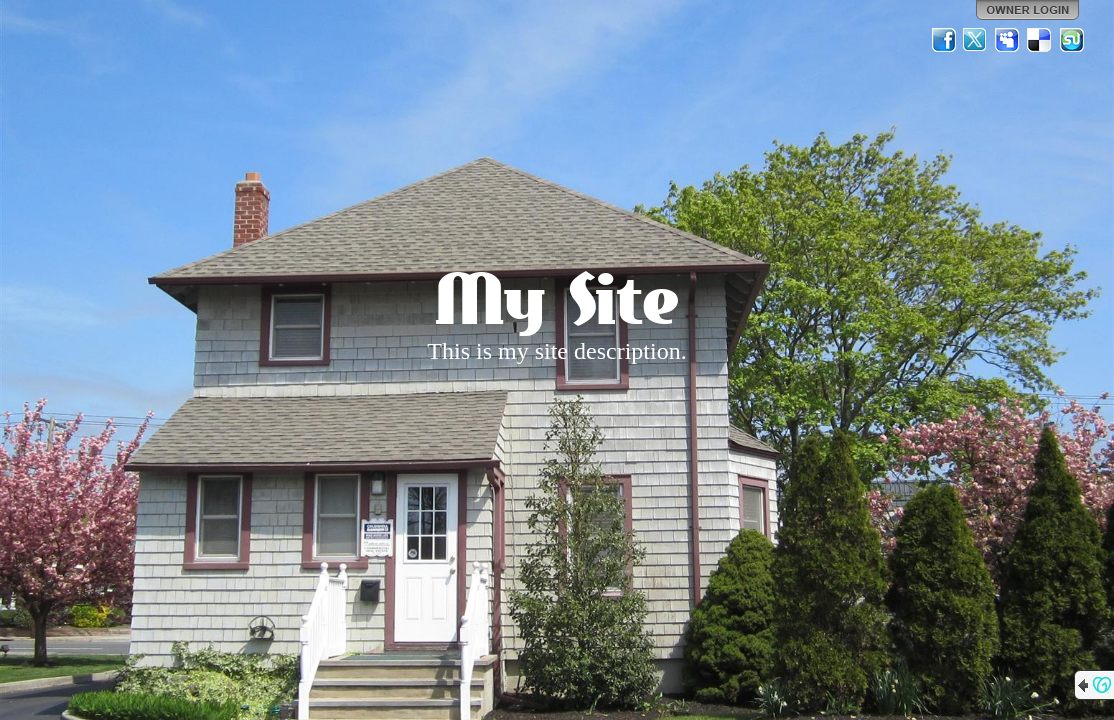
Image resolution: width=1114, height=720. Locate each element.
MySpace (1008, 40)
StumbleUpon (1072, 40)
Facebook (944, 40)
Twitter (976, 40)
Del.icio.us (1040, 40)
